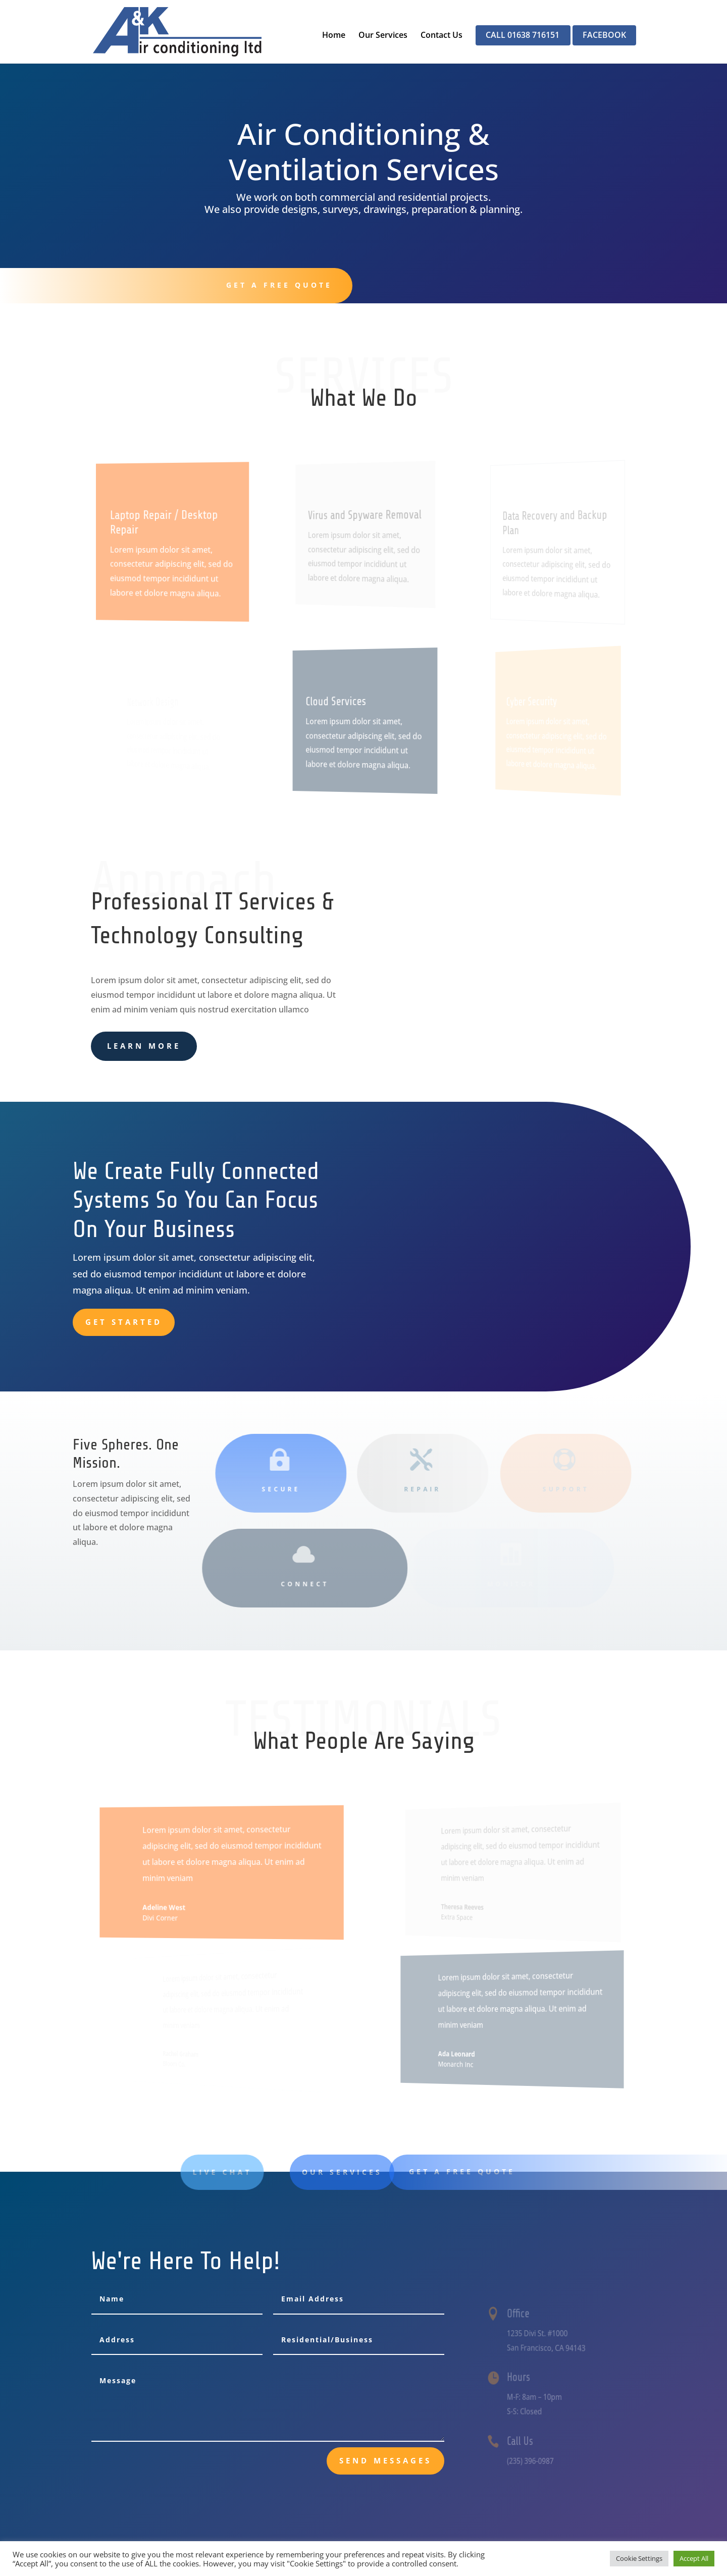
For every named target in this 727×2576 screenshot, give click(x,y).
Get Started (123, 1322)
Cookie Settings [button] (639, 2558)
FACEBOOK (604, 35)
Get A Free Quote (271, 285)
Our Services (382, 35)
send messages (385, 2460)
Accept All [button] (694, 2558)
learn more (144, 1046)
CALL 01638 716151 (522, 35)
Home (333, 35)
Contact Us (441, 35)
